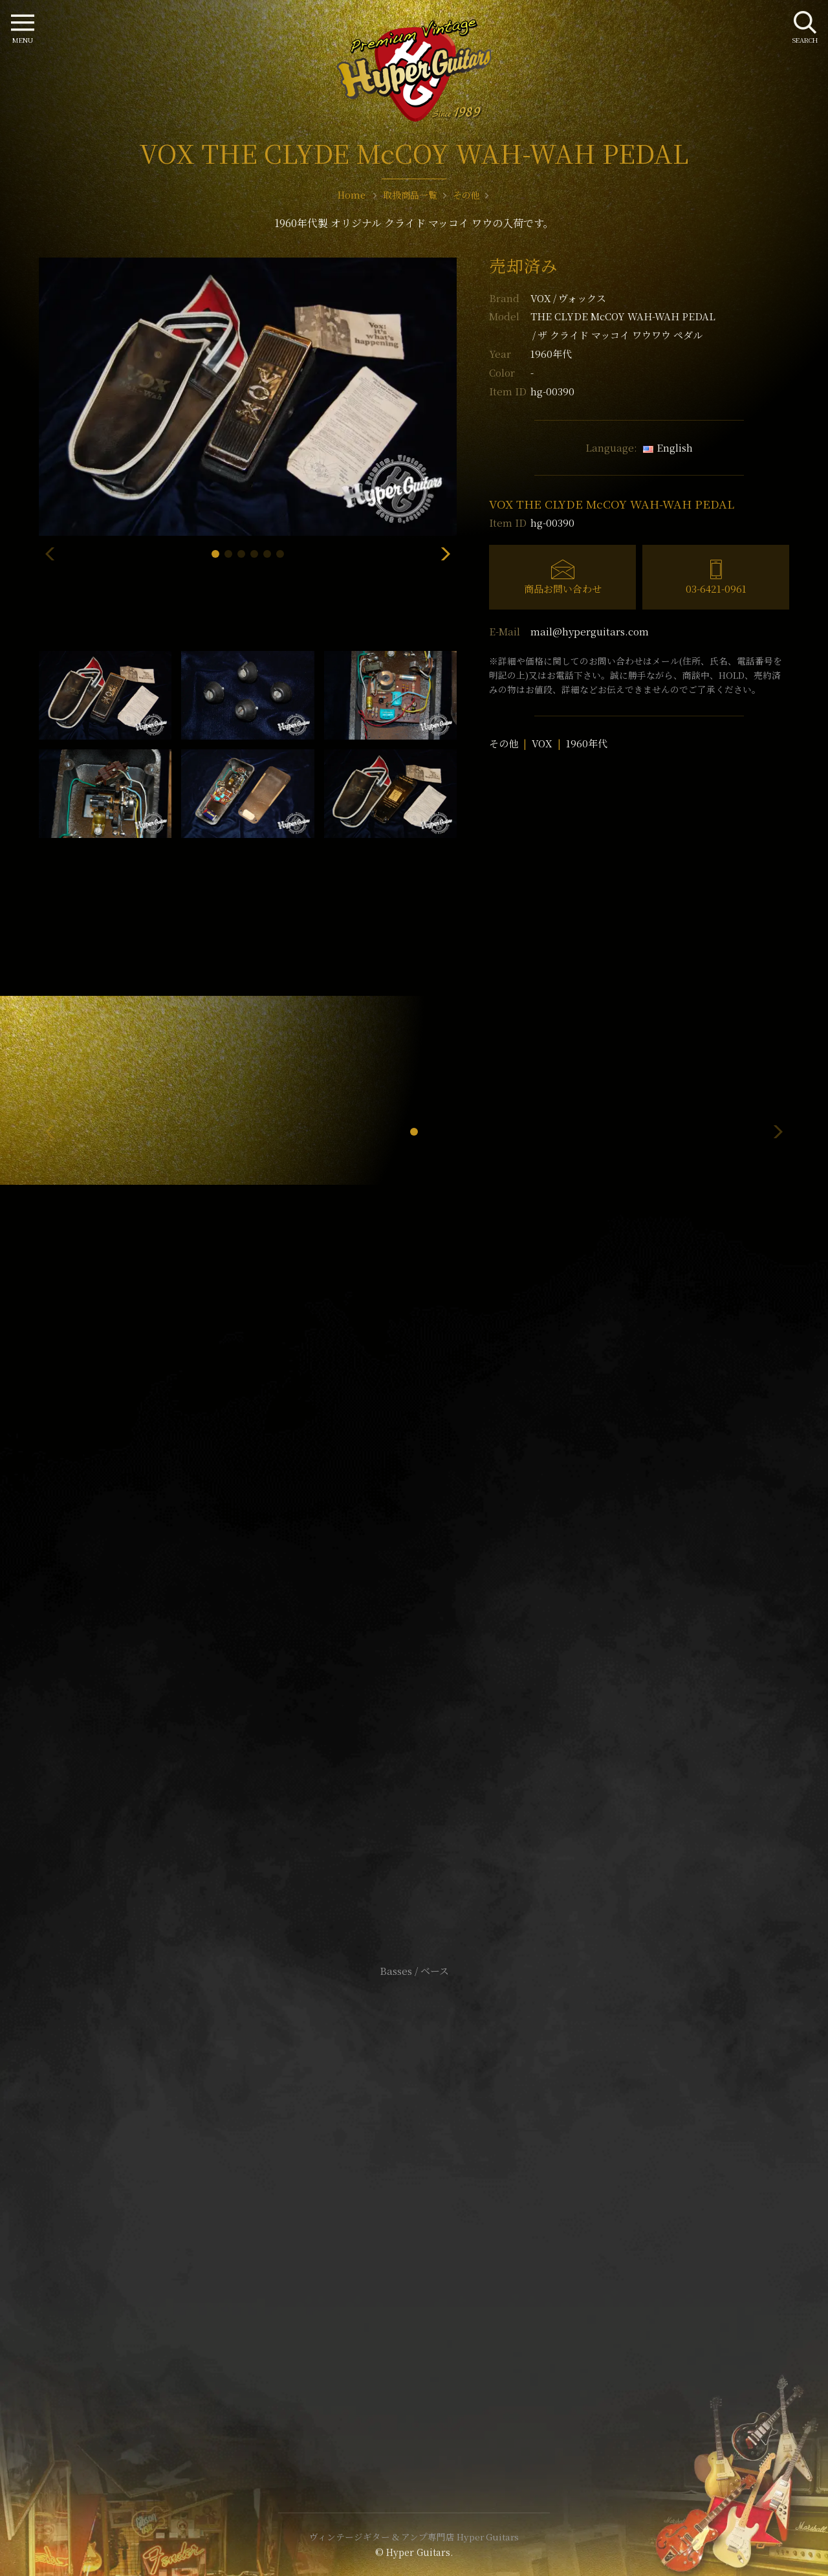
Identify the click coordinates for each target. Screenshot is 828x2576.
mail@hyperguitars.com (589, 631)
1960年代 (586, 743)
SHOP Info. (414, 1584)
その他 (503, 743)
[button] (215, 554)
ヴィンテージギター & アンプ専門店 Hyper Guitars (414, 2536)
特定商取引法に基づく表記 (414, 2207)
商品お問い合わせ (563, 588)
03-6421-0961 (716, 588)
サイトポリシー (414, 2188)
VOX (568, 298)
